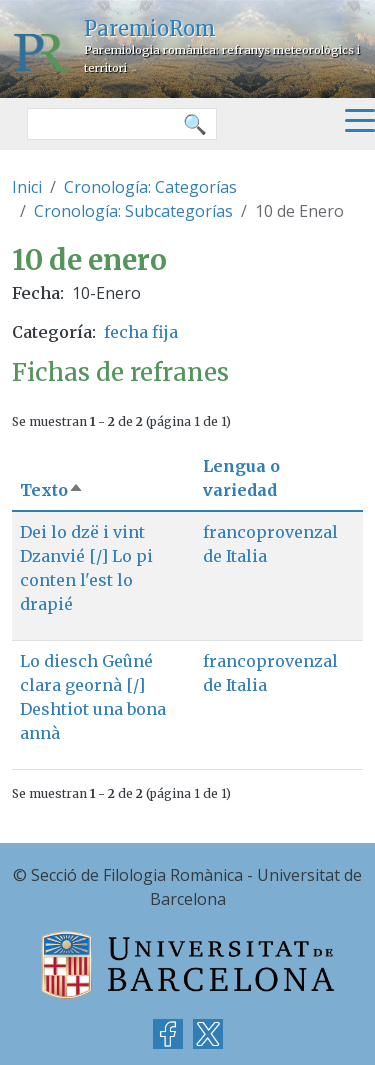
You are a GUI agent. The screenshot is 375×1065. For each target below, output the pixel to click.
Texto (52, 490)
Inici (27, 187)
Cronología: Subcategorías (133, 211)
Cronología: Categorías (150, 187)
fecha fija (141, 332)
